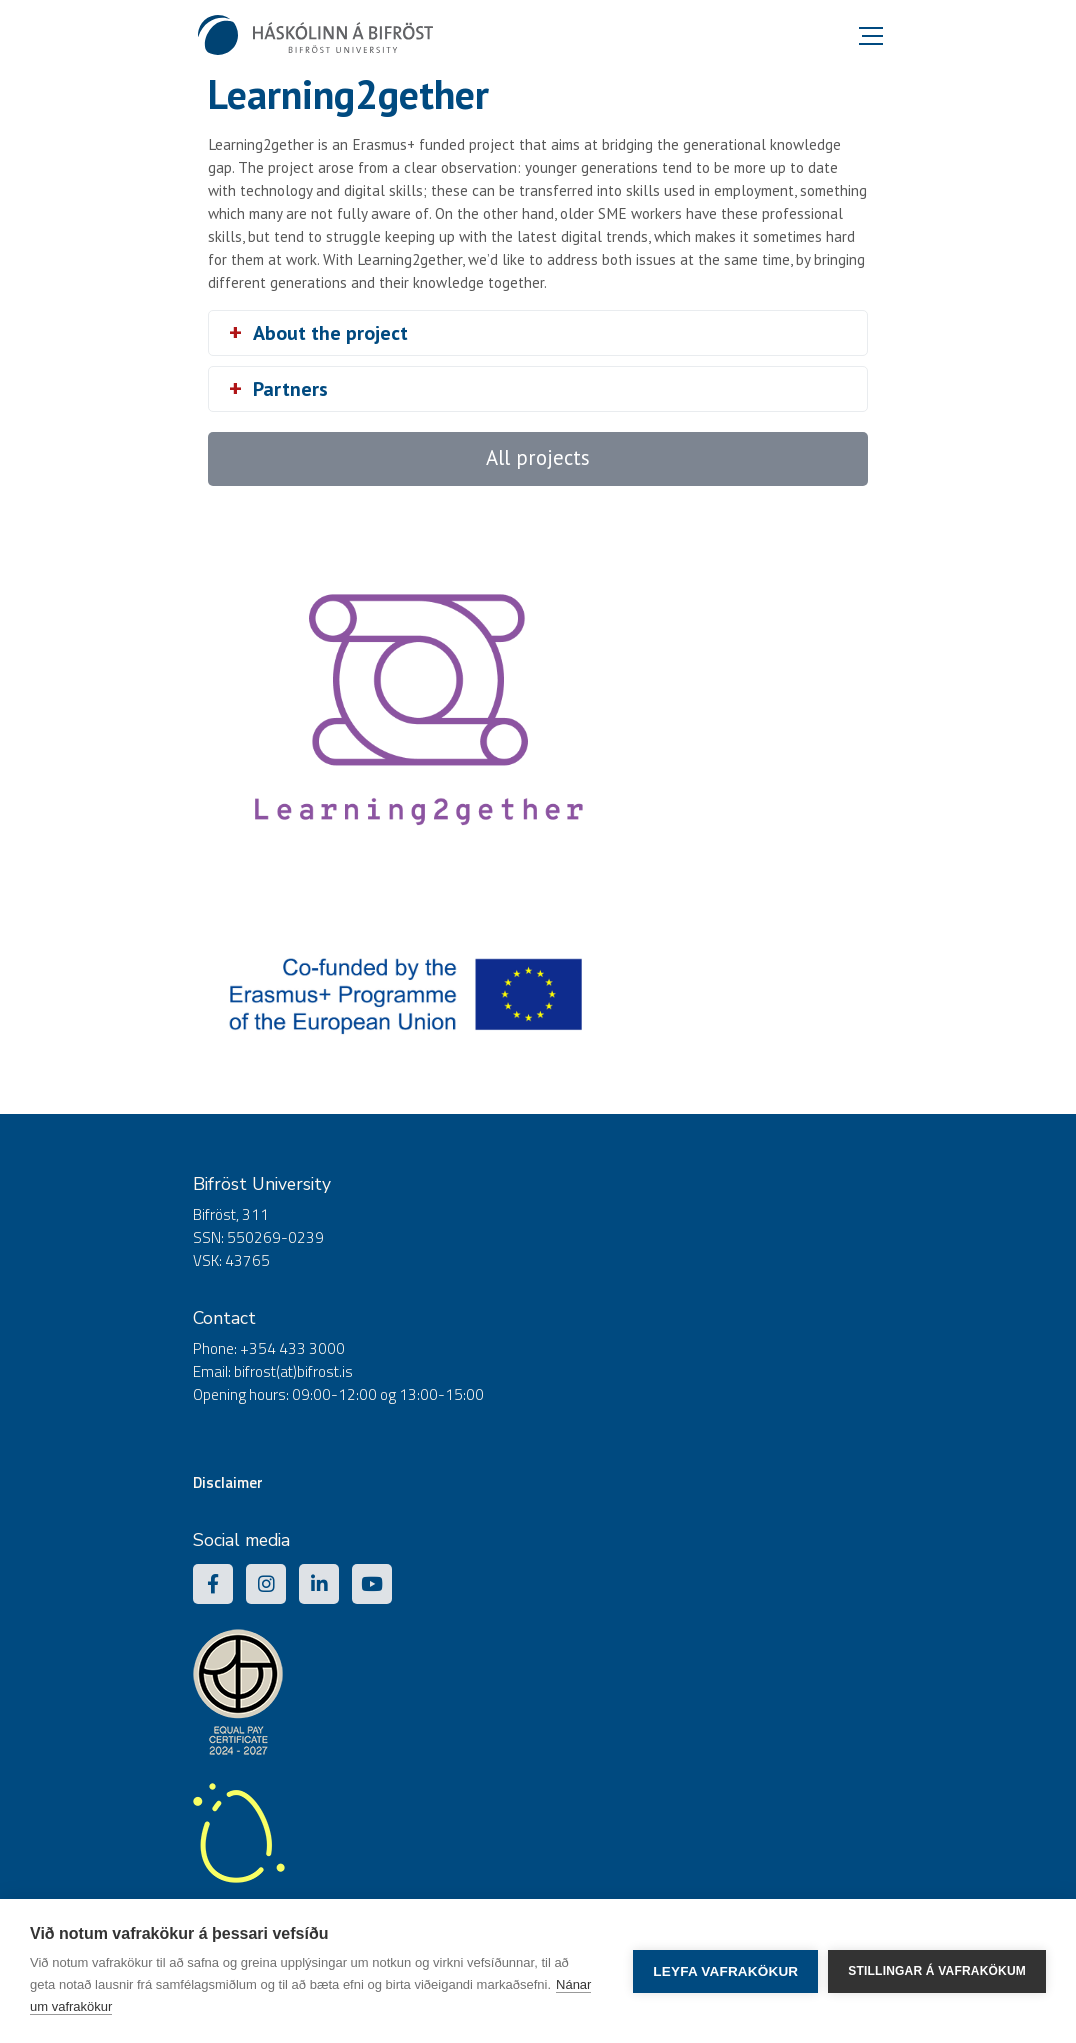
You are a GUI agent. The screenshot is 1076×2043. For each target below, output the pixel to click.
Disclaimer (228, 1482)
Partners (290, 389)
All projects (538, 457)
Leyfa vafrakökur (725, 1971)
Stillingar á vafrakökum (937, 1971)
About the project (330, 333)
